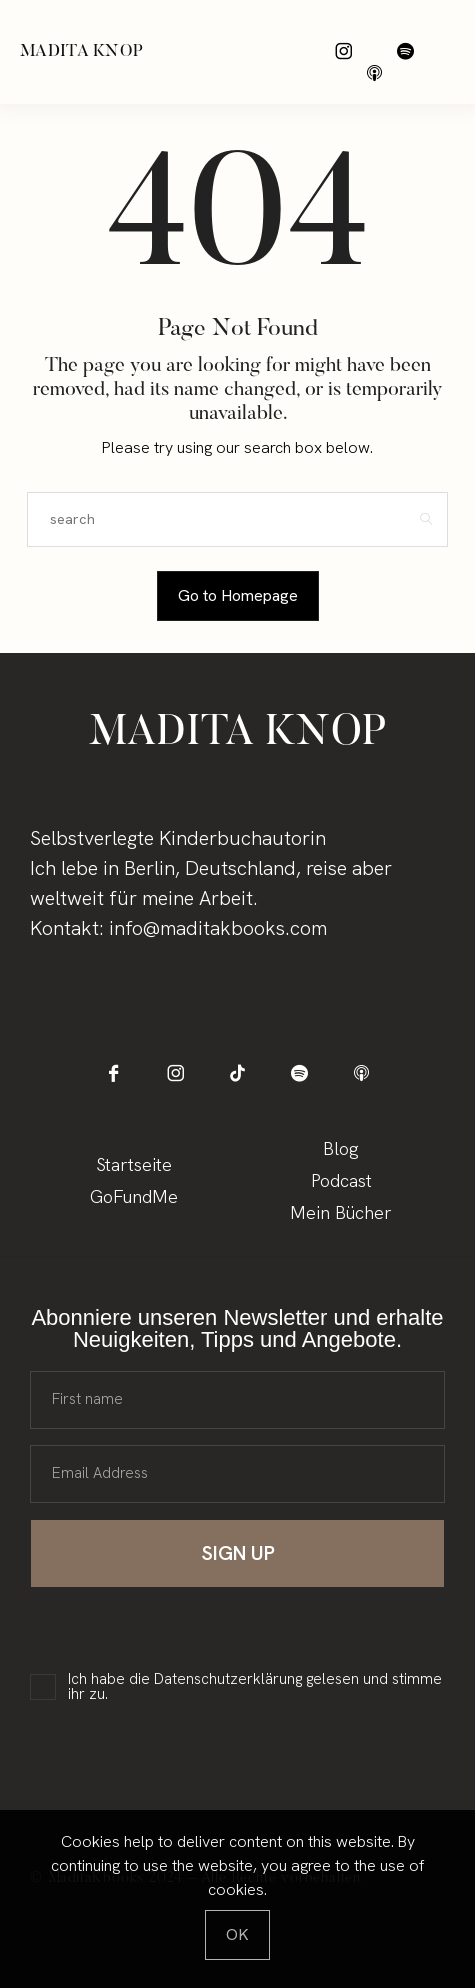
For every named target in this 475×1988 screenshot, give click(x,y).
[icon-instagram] (343, 51)
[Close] (237, 1935)
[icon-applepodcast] (374, 73)
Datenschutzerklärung (228, 1679)
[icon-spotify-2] (405, 51)
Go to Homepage (238, 595)
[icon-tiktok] (237, 1073)
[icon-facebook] (113, 1073)
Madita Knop (81, 52)
